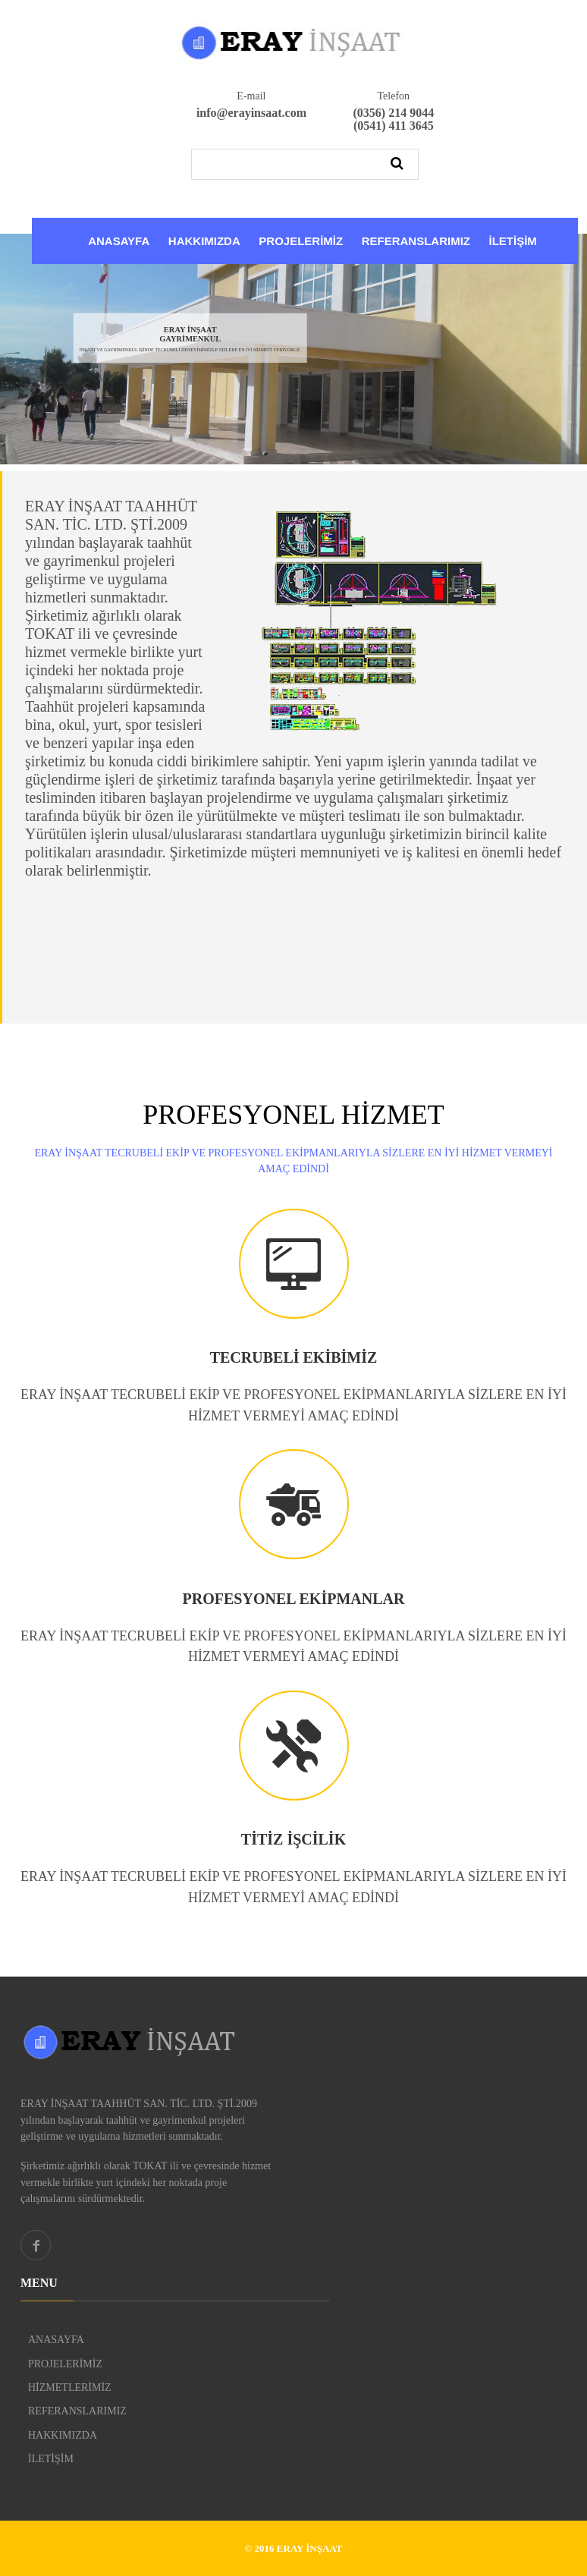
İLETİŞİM (512, 240)
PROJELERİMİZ (301, 240)
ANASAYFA (118, 240)
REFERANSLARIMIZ (416, 240)
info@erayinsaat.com (251, 112)
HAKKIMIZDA (204, 240)
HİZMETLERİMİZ (69, 2387)
